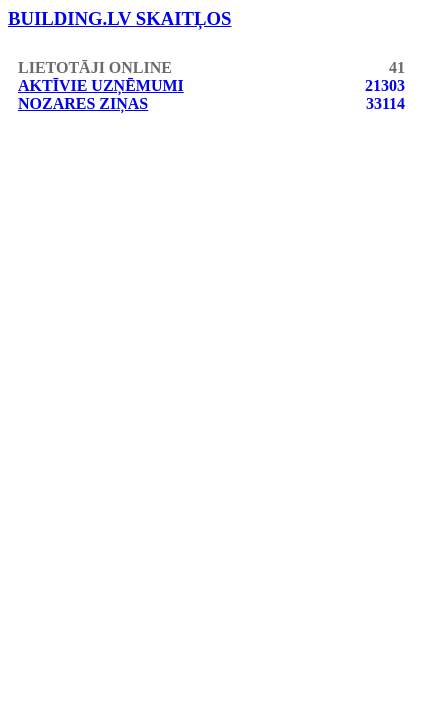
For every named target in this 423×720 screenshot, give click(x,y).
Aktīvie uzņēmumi (101, 85)
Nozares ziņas (83, 103)
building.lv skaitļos (120, 18)
